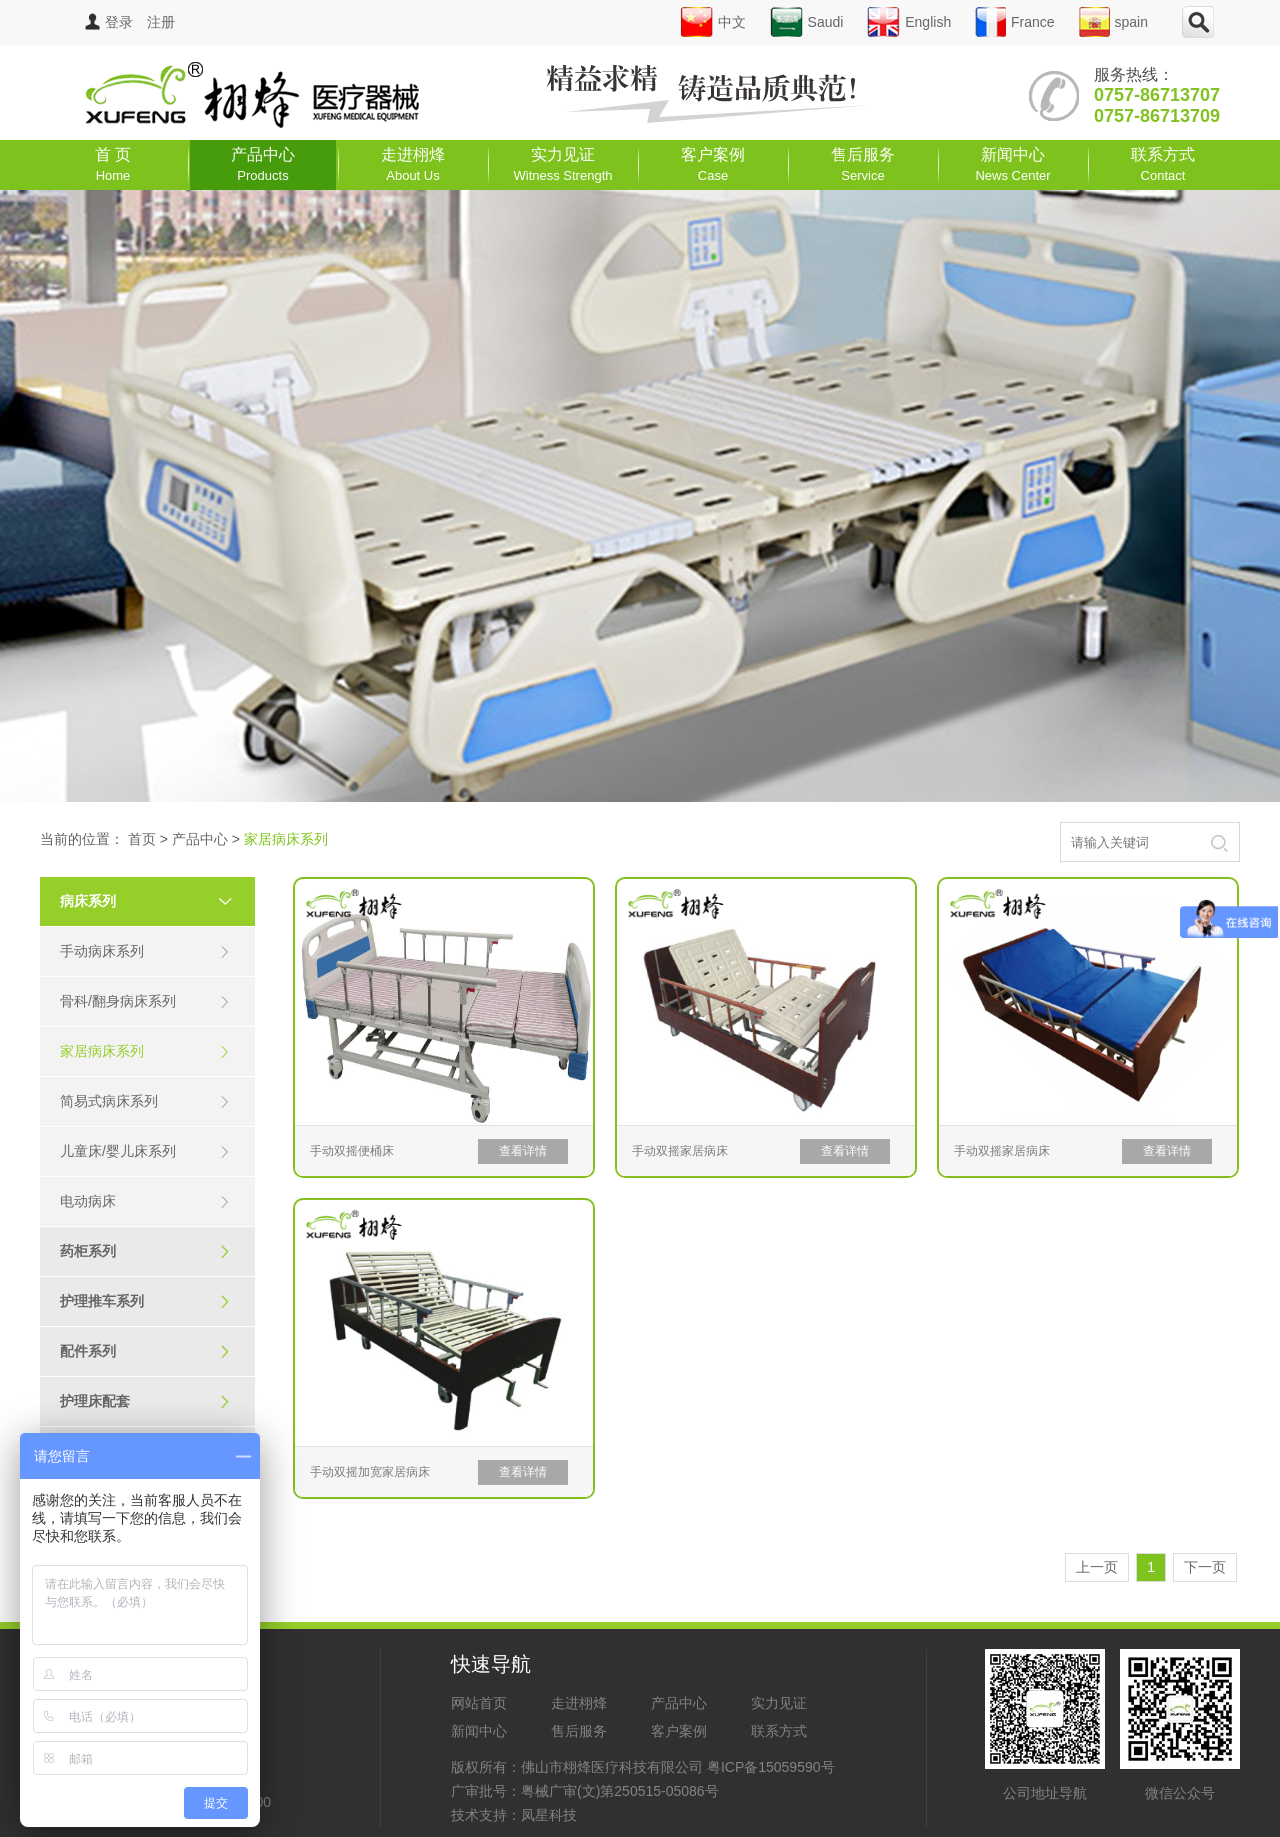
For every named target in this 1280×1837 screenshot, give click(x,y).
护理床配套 (145, 1401)
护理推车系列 (145, 1301)
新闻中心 (1012, 164)
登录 (109, 22)
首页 (142, 839)
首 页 (113, 164)
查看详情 (523, 1151)
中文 (713, 22)
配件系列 (145, 1351)
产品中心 (263, 164)
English (909, 22)
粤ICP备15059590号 (771, 1767)
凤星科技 (549, 1815)
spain (1113, 22)
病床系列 (155, 901)
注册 (161, 22)
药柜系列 (145, 1251)
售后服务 (863, 164)
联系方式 (1163, 164)
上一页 (1097, 1567)
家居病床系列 (145, 1051)
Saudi (807, 22)
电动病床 (145, 1201)
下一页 (1205, 1567)
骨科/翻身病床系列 (145, 1001)
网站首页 (479, 1703)
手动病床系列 (145, 951)
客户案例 (713, 164)
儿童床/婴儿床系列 (145, 1151)
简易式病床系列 (145, 1101)
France (1015, 22)
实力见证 (563, 164)
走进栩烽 (413, 164)
